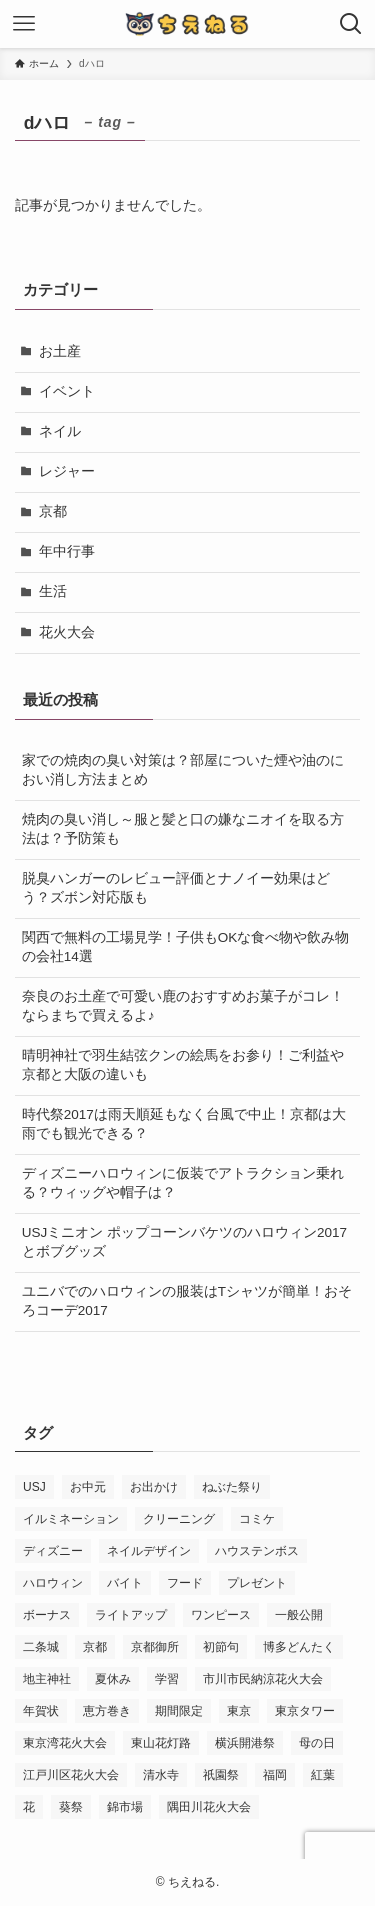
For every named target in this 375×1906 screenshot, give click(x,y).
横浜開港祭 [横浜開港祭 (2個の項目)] (245, 1743)
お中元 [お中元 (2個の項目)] (88, 1487)
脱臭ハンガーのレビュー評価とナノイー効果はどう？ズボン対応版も (176, 888)
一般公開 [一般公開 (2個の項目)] (299, 1615)
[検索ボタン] (351, 24)
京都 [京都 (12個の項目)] (95, 1647)
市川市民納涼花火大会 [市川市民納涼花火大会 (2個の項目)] (263, 1679)
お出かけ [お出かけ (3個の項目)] (154, 1487)
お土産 (60, 351)
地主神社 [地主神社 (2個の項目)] (47, 1679)
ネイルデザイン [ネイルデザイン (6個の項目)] (149, 1551)
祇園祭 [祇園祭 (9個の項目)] (221, 1775)
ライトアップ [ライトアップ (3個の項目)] (131, 1615)
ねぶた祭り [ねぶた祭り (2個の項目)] (232, 1487)
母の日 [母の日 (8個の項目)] (317, 1743)
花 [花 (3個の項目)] (29, 1807)
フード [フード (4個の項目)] (185, 1583)
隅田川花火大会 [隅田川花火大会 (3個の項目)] (209, 1807)
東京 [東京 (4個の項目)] (239, 1711)
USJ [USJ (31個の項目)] (34, 1487)
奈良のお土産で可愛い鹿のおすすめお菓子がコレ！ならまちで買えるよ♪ (183, 1006)
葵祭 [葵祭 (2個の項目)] (71, 1807)
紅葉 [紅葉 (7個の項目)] (323, 1775)
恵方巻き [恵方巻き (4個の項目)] (107, 1711)
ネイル (60, 431)
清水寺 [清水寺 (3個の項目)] (161, 1775)
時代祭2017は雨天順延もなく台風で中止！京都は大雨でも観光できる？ (184, 1124)
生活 (53, 591)
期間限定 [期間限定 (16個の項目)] (179, 1711)
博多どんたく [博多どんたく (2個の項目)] (299, 1647)
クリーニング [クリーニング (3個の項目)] (179, 1519)
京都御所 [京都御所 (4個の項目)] (155, 1647)
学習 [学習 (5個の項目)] (167, 1679)
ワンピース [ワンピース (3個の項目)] (221, 1615)
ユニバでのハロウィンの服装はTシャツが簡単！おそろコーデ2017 (187, 1301)
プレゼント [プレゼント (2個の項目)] (257, 1583)
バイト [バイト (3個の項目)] (125, 1583)
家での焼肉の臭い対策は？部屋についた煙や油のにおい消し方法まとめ (183, 770)
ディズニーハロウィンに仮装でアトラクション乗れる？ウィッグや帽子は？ (183, 1183)
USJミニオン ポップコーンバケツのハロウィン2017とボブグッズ (184, 1242)
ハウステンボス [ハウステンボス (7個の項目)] (257, 1551)
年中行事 (67, 551)
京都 (53, 511)
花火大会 (67, 632)
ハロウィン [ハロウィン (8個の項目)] (53, 1583)
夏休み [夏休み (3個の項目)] (113, 1679)
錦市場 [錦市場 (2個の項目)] (125, 1807)
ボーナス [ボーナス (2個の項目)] (47, 1615)
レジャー (67, 471)
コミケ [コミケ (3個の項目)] (257, 1519)
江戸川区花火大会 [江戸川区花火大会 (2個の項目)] (71, 1775)
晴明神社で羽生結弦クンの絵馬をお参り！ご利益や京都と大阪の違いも (183, 1065)
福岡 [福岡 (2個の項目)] (275, 1775)
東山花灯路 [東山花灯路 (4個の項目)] (161, 1743)
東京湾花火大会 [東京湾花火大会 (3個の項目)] (65, 1743)
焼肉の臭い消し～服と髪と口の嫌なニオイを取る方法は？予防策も (183, 829)
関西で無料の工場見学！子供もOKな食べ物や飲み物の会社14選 (186, 947)
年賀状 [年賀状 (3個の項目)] (41, 1711)
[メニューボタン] (24, 24)
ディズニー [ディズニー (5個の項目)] (53, 1551)
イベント (67, 391)
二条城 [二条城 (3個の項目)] (41, 1647)
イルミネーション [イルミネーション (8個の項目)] (71, 1519)
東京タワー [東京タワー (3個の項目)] (305, 1711)
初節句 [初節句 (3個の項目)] (221, 1647)
